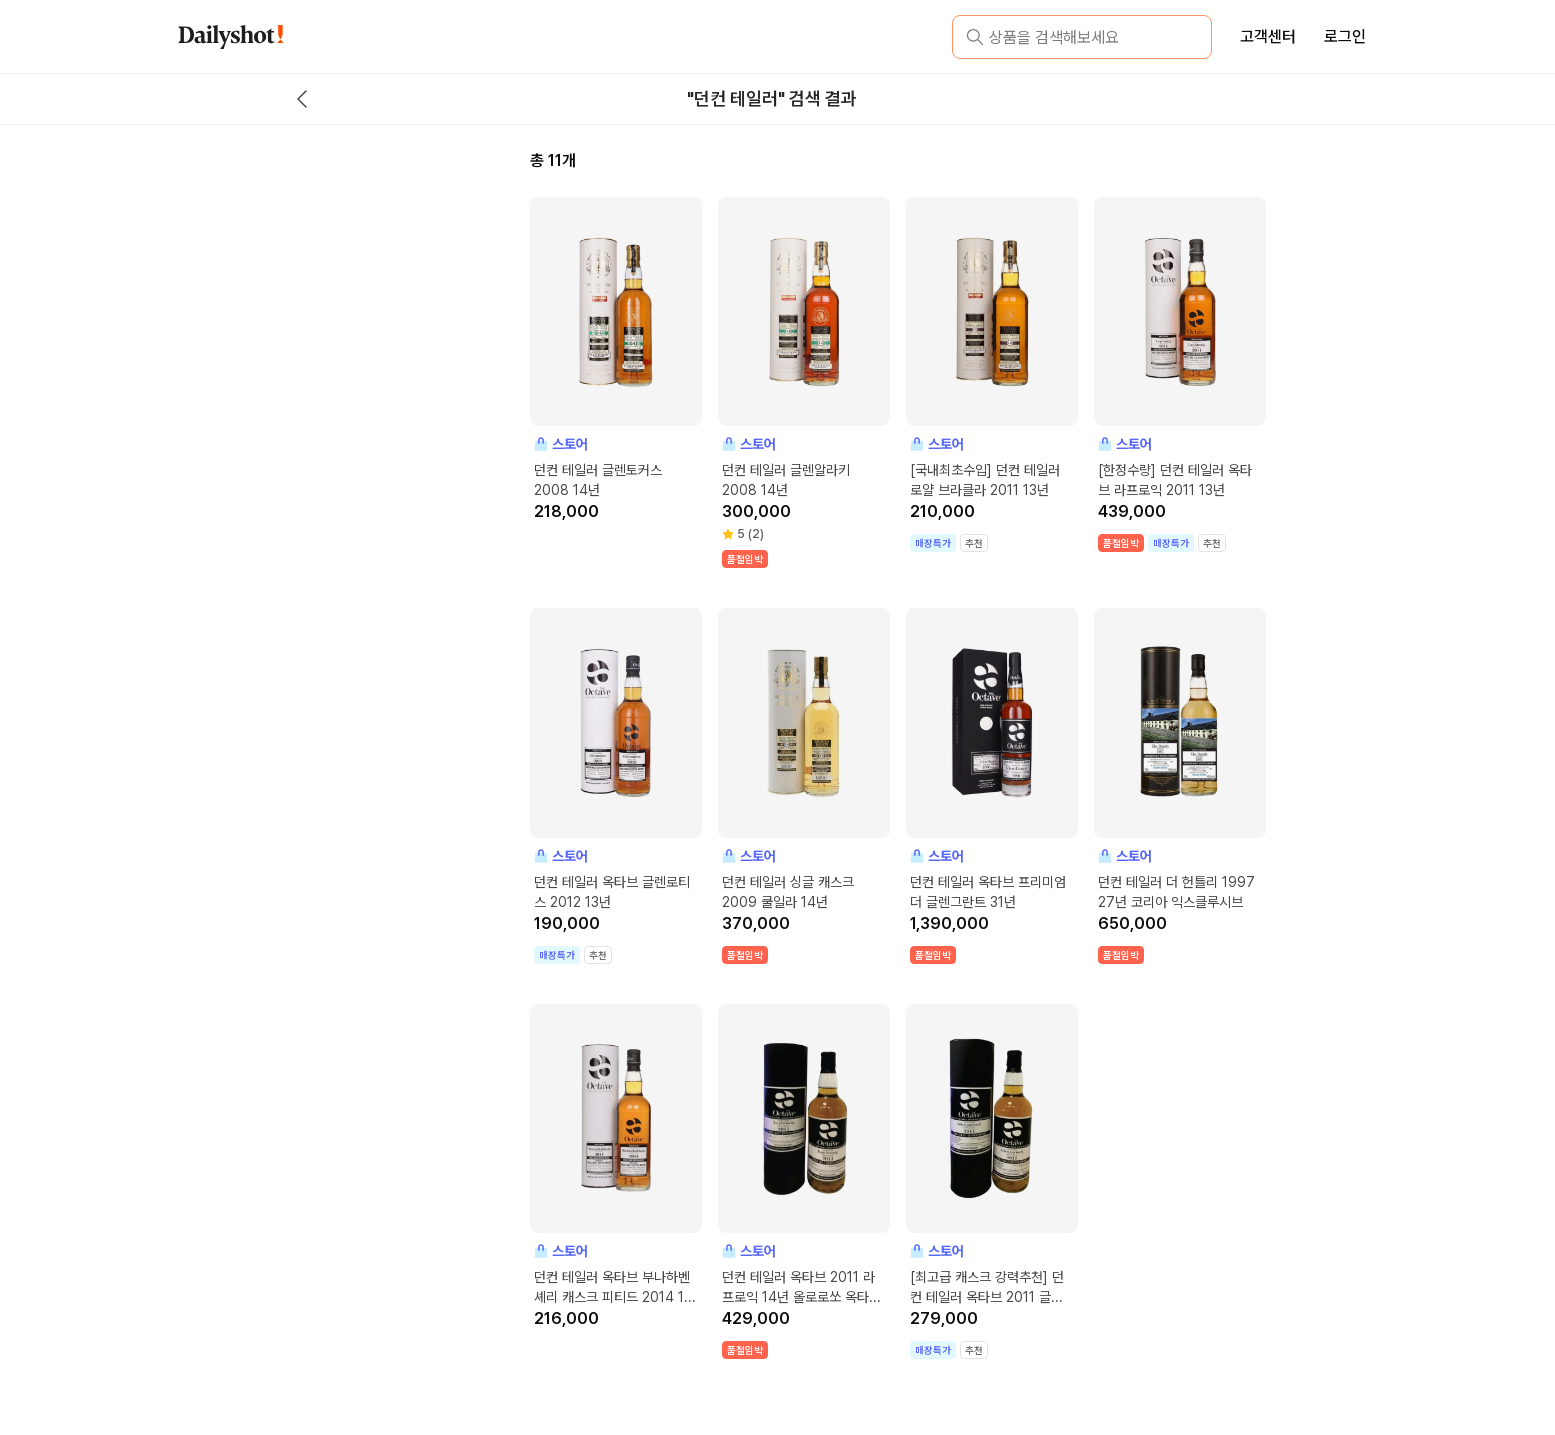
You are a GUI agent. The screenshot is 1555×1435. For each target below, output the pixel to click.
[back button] (302, 99)
